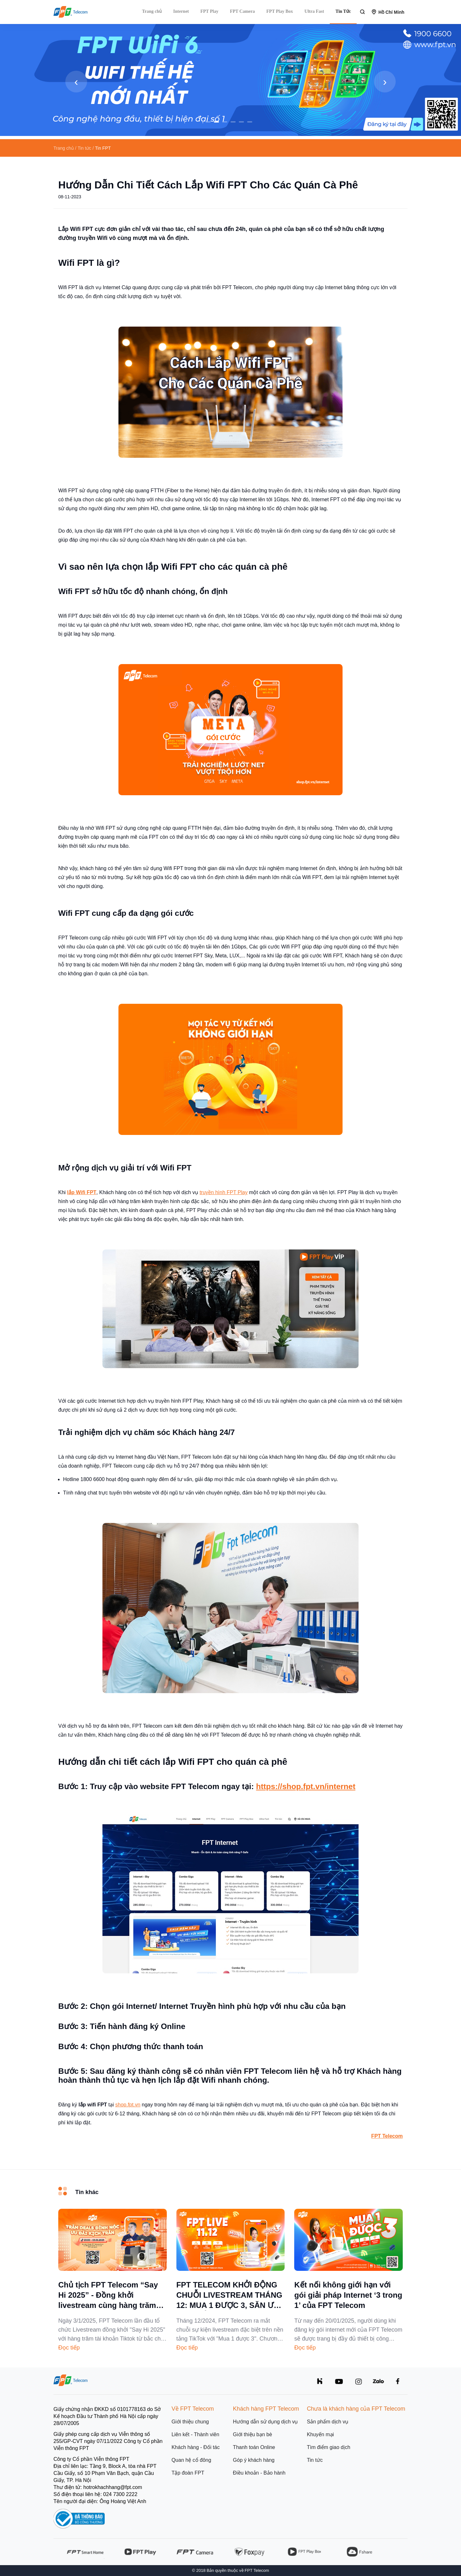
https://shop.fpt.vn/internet (305, 1786)
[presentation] (76, 81)
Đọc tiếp (69, 2347)
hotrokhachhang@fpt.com (112, 2487)
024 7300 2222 (120, 2494)
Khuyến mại (320, 2434)
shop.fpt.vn (127, 2104)
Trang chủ (152, 11)
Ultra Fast (314, 11)
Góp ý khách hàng (254, 2460)
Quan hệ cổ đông (191, 2460)
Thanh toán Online (254, 2447)
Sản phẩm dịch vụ (327, 2421)
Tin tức (315, 2460)
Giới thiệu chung (190, 2421)
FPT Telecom (387, 2136)
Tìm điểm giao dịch (328, 2447)
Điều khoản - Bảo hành (259, 2473)
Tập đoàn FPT (188, 2473)
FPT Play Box (279, 11)
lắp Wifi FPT (82, 1192)
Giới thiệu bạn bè (252, 2434)
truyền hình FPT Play (223, 1192)
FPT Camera (242, 11)
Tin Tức (343, 11)
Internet (181, 11)
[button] (208, 122)
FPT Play (209, 11)
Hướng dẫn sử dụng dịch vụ (265, 2421)
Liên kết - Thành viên (195, 2434)
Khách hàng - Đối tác (196, 2447)
